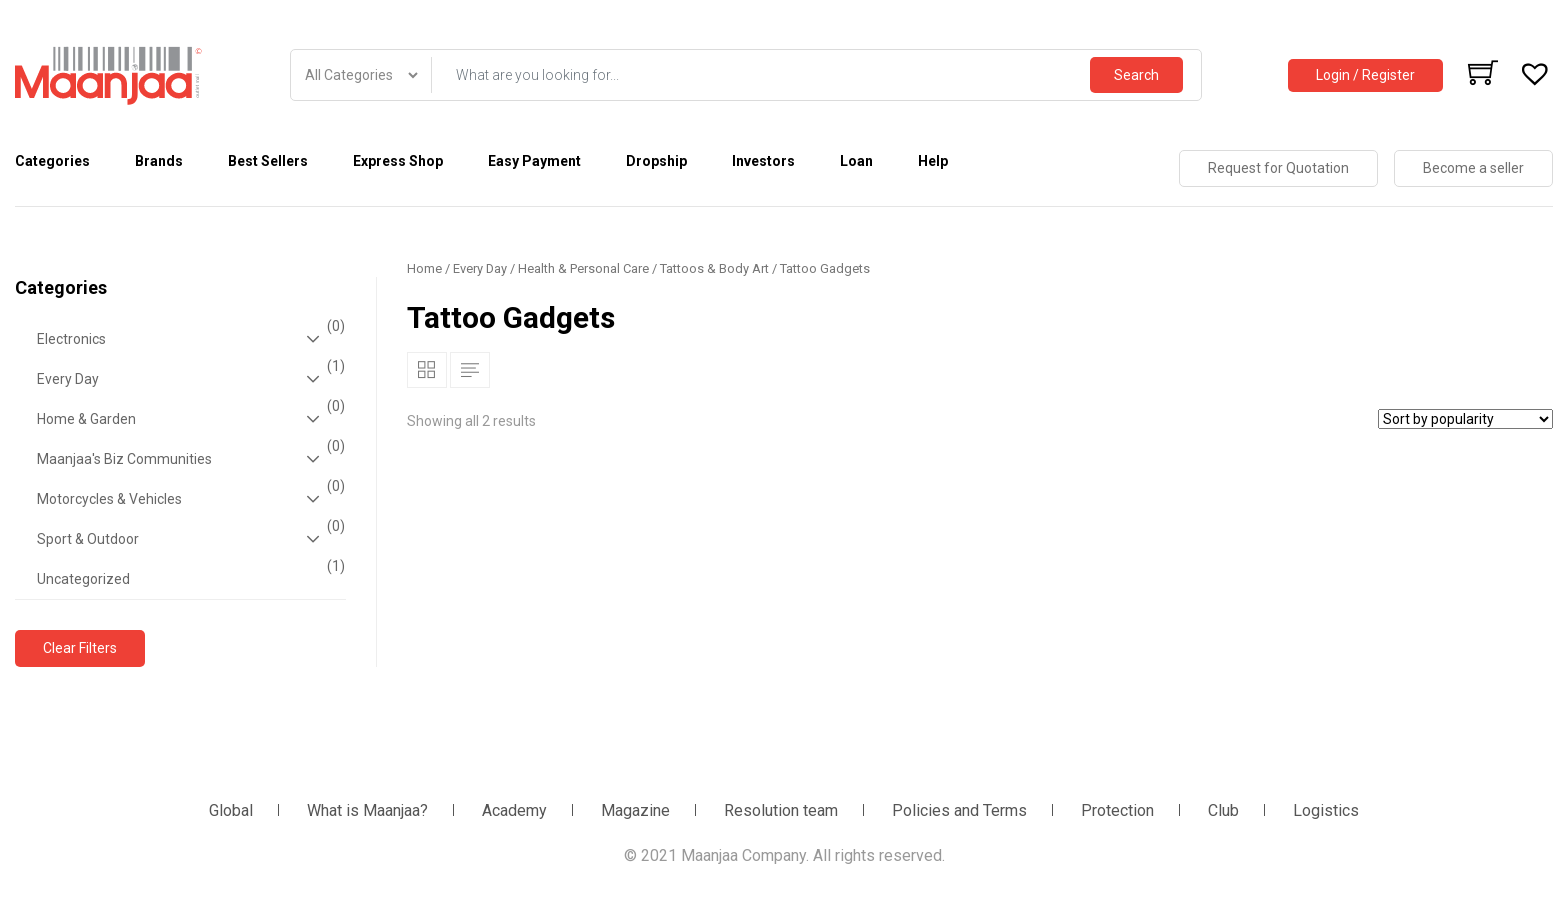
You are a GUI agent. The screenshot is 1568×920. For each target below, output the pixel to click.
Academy (514, 810)
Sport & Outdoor (188, 539)
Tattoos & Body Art (714, 268)
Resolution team (781, 810)
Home (424, 268)
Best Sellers (268, 161)
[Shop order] (1465, 419)
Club (1223, 810)
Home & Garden (188, 419)
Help (933, 161)
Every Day (188, 379)
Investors (763, 161)
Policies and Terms (959, 810)
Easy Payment (534, 161)
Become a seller (1473, 168)
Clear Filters (80, 648)
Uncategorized (188, 573)
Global (231, 810)
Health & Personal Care (583, 268)
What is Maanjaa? (367, 810)
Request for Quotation (1278, 168)
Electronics (188, 339)
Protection (1117, 810)
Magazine (635, 810)
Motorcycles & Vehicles (188, 499)
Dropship (656, 161)
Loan (856, 161)
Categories (52, 161)
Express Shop (398, 161)
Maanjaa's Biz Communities (188, 459)
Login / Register (1365, 75)
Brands (159, 161)
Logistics (1326, 810)
